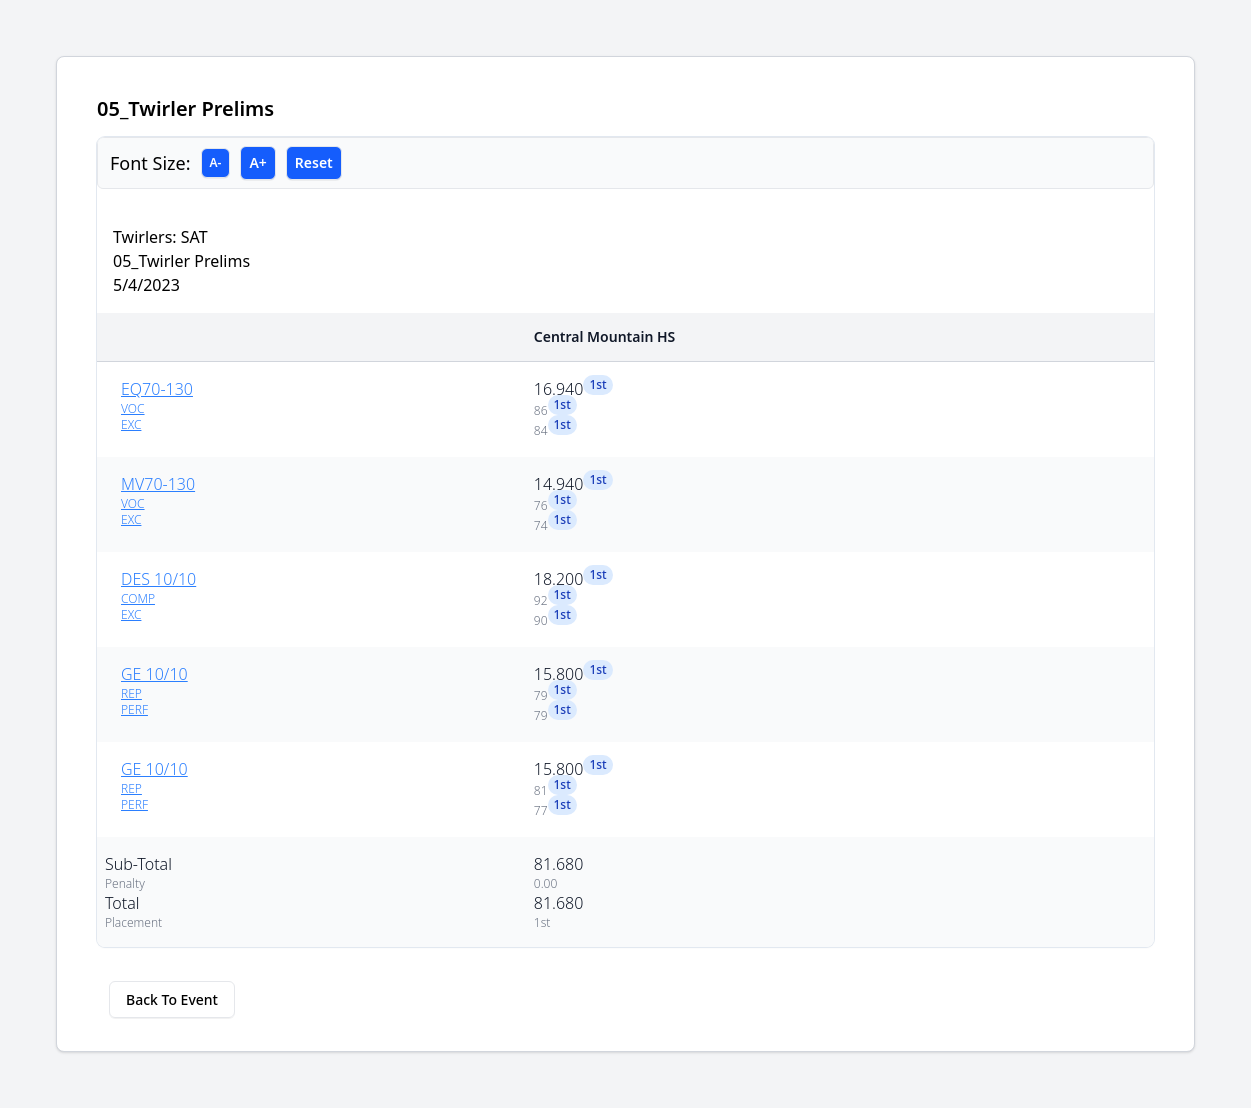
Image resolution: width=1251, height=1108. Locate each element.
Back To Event (172, 999)
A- (216, 162)
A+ (257, 162)
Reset (314, 162)
